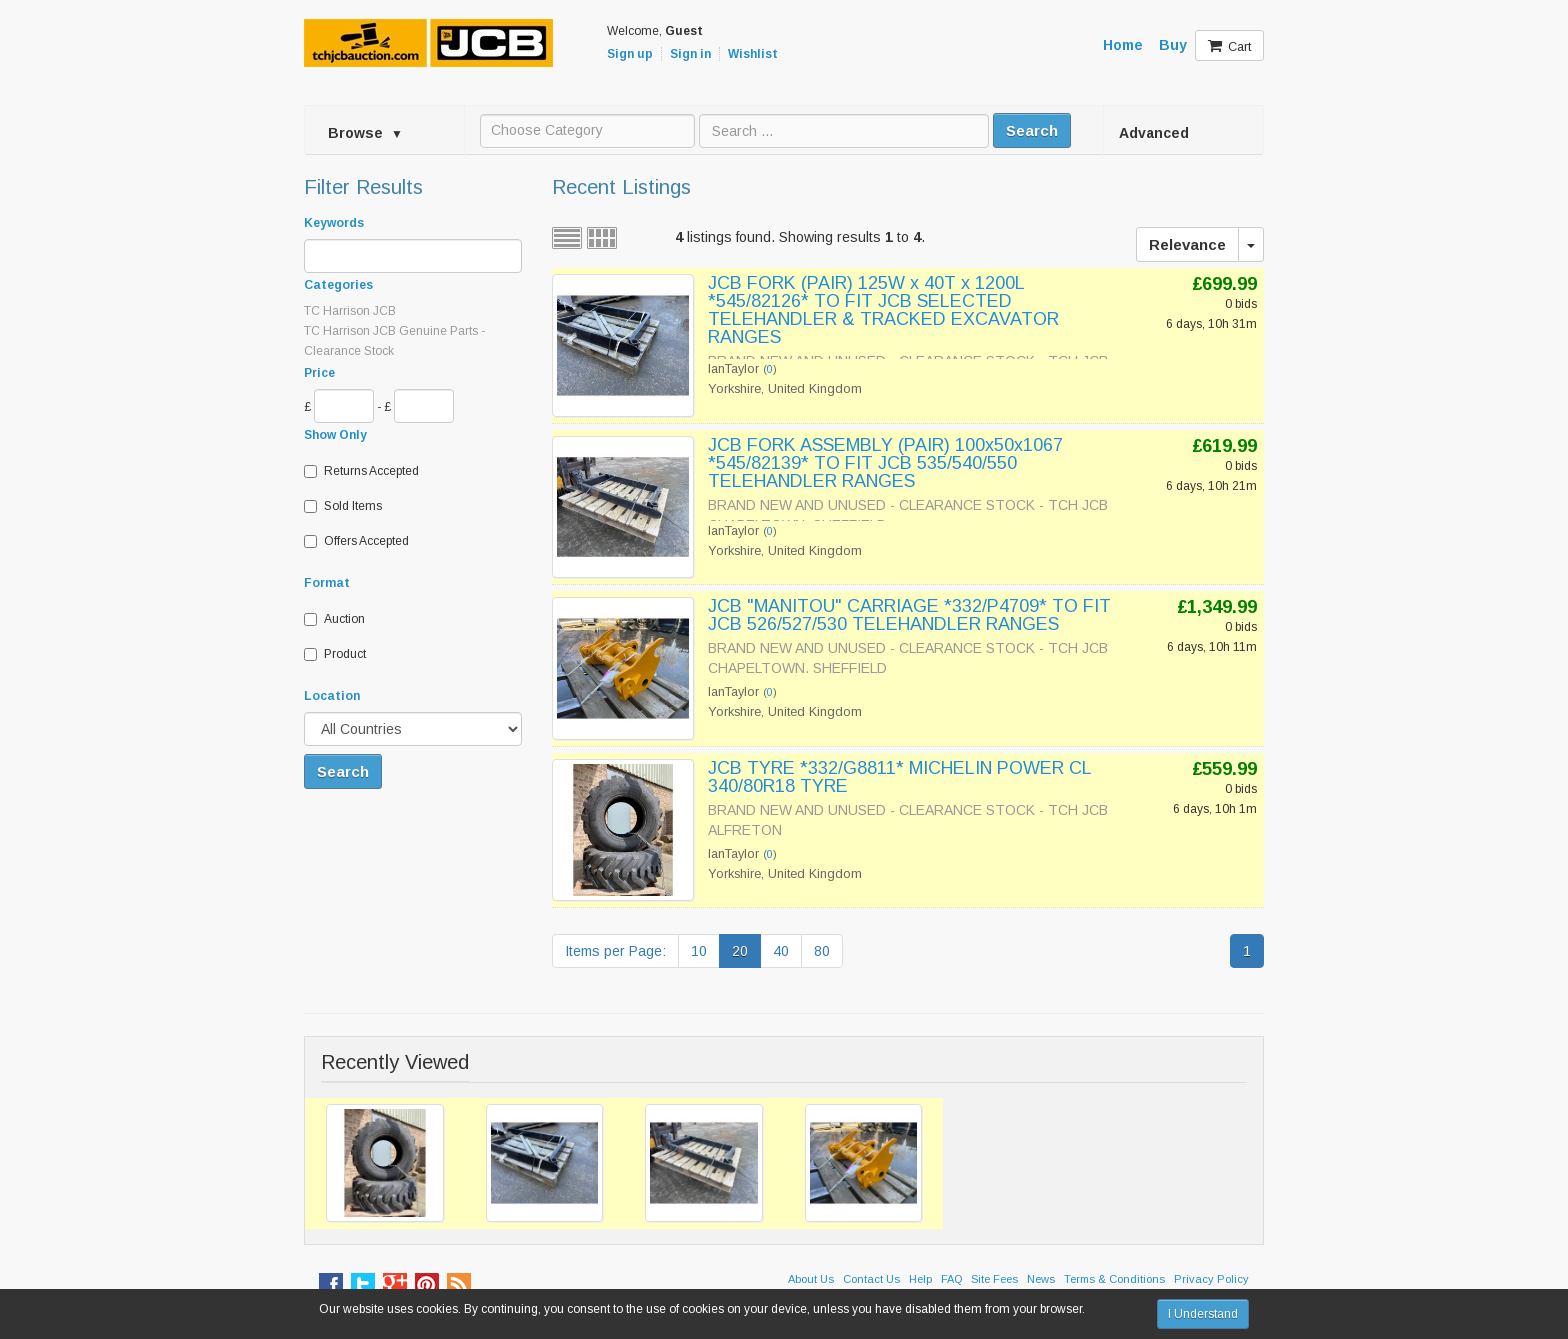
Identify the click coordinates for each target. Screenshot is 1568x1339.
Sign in (690, 54)
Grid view (602, 238)
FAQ (951, 1279)
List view (567, 238)
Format (327, 583)
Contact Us (871, 1279)
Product (335, 654)
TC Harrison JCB (350, 311)
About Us (811, 1279)
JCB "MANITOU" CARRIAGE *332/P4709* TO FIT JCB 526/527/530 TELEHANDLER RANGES (909, 615)
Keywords (334, 223)
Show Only (335, 435)
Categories (338, 285)
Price (319, 373)
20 (740, 951)
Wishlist (753, 54)
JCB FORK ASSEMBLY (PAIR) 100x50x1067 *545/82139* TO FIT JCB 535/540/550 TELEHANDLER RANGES (885, 463)
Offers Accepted (356, 541)
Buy (1173, 45)
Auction (334, 619)
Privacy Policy (1211, 1279)
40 (781, 951)
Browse (365, 133)
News (1041, 1279)
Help (920, 1279)
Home (1123, 45)
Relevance (1187, 244)
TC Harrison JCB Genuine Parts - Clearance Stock (394, 341)
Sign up (630, 54)
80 (822, 951)
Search (1032, 130)
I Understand (1203, 1314)
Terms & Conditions (1114, 1279)
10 (699, 951)
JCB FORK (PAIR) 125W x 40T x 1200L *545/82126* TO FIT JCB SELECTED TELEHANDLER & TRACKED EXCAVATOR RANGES (883, 310)
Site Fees (994, 1279)
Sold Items (343, 506)
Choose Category (547, 130)
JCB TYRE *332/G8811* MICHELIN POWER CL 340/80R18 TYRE (899, 777)
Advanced (1154, 133)
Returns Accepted (361, 471)
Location (332, 696)
